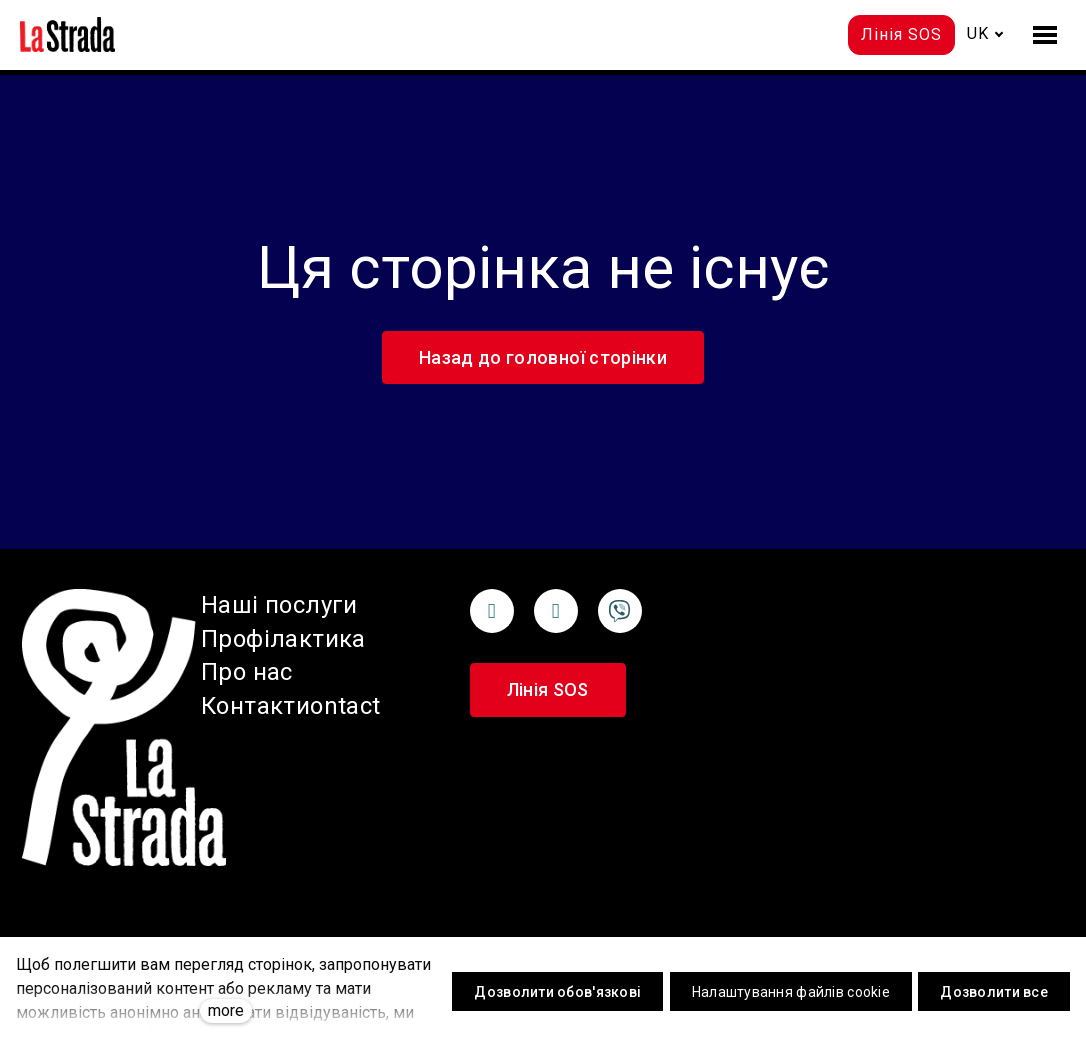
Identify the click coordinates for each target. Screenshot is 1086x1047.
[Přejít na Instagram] (556, 611)
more (226, 1010)
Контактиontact (291, 706)
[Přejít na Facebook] (492, 611)
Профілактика (283, 639)
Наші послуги (279, 605)
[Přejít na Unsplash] (620, 611)
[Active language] (985, 34)
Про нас (247, 672)
